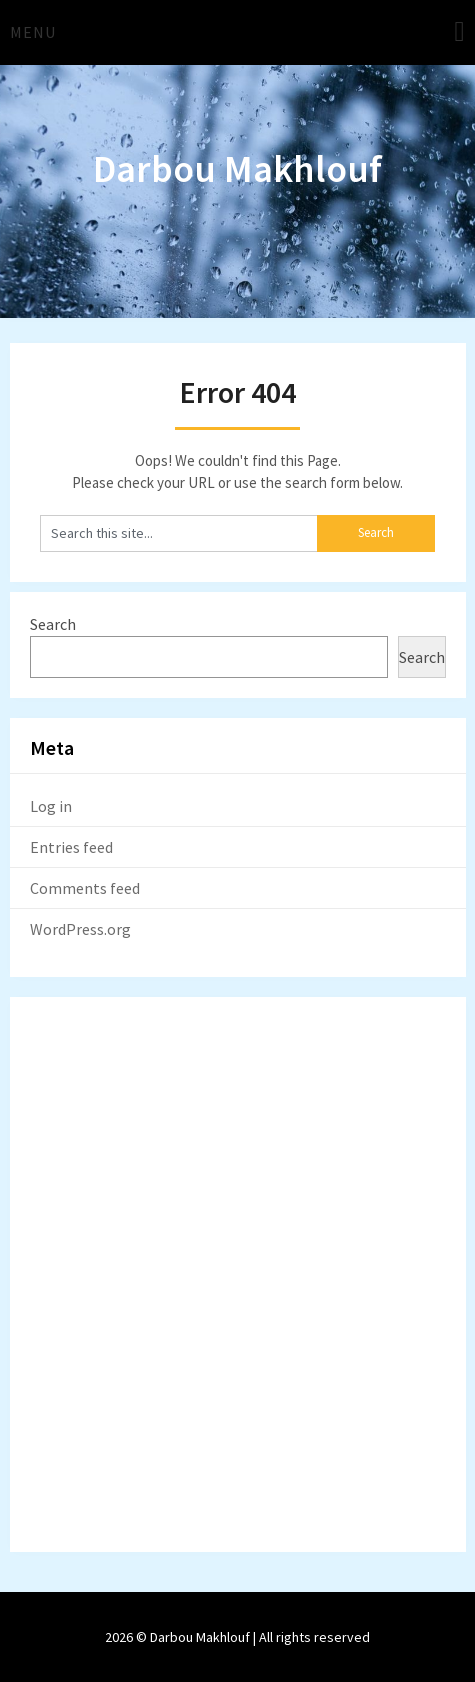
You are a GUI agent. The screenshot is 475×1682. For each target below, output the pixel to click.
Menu (33, 32)
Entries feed (71, 847)
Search (53, 624)
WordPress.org (80, 929)
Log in (51, 806)
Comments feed (85, 888)
